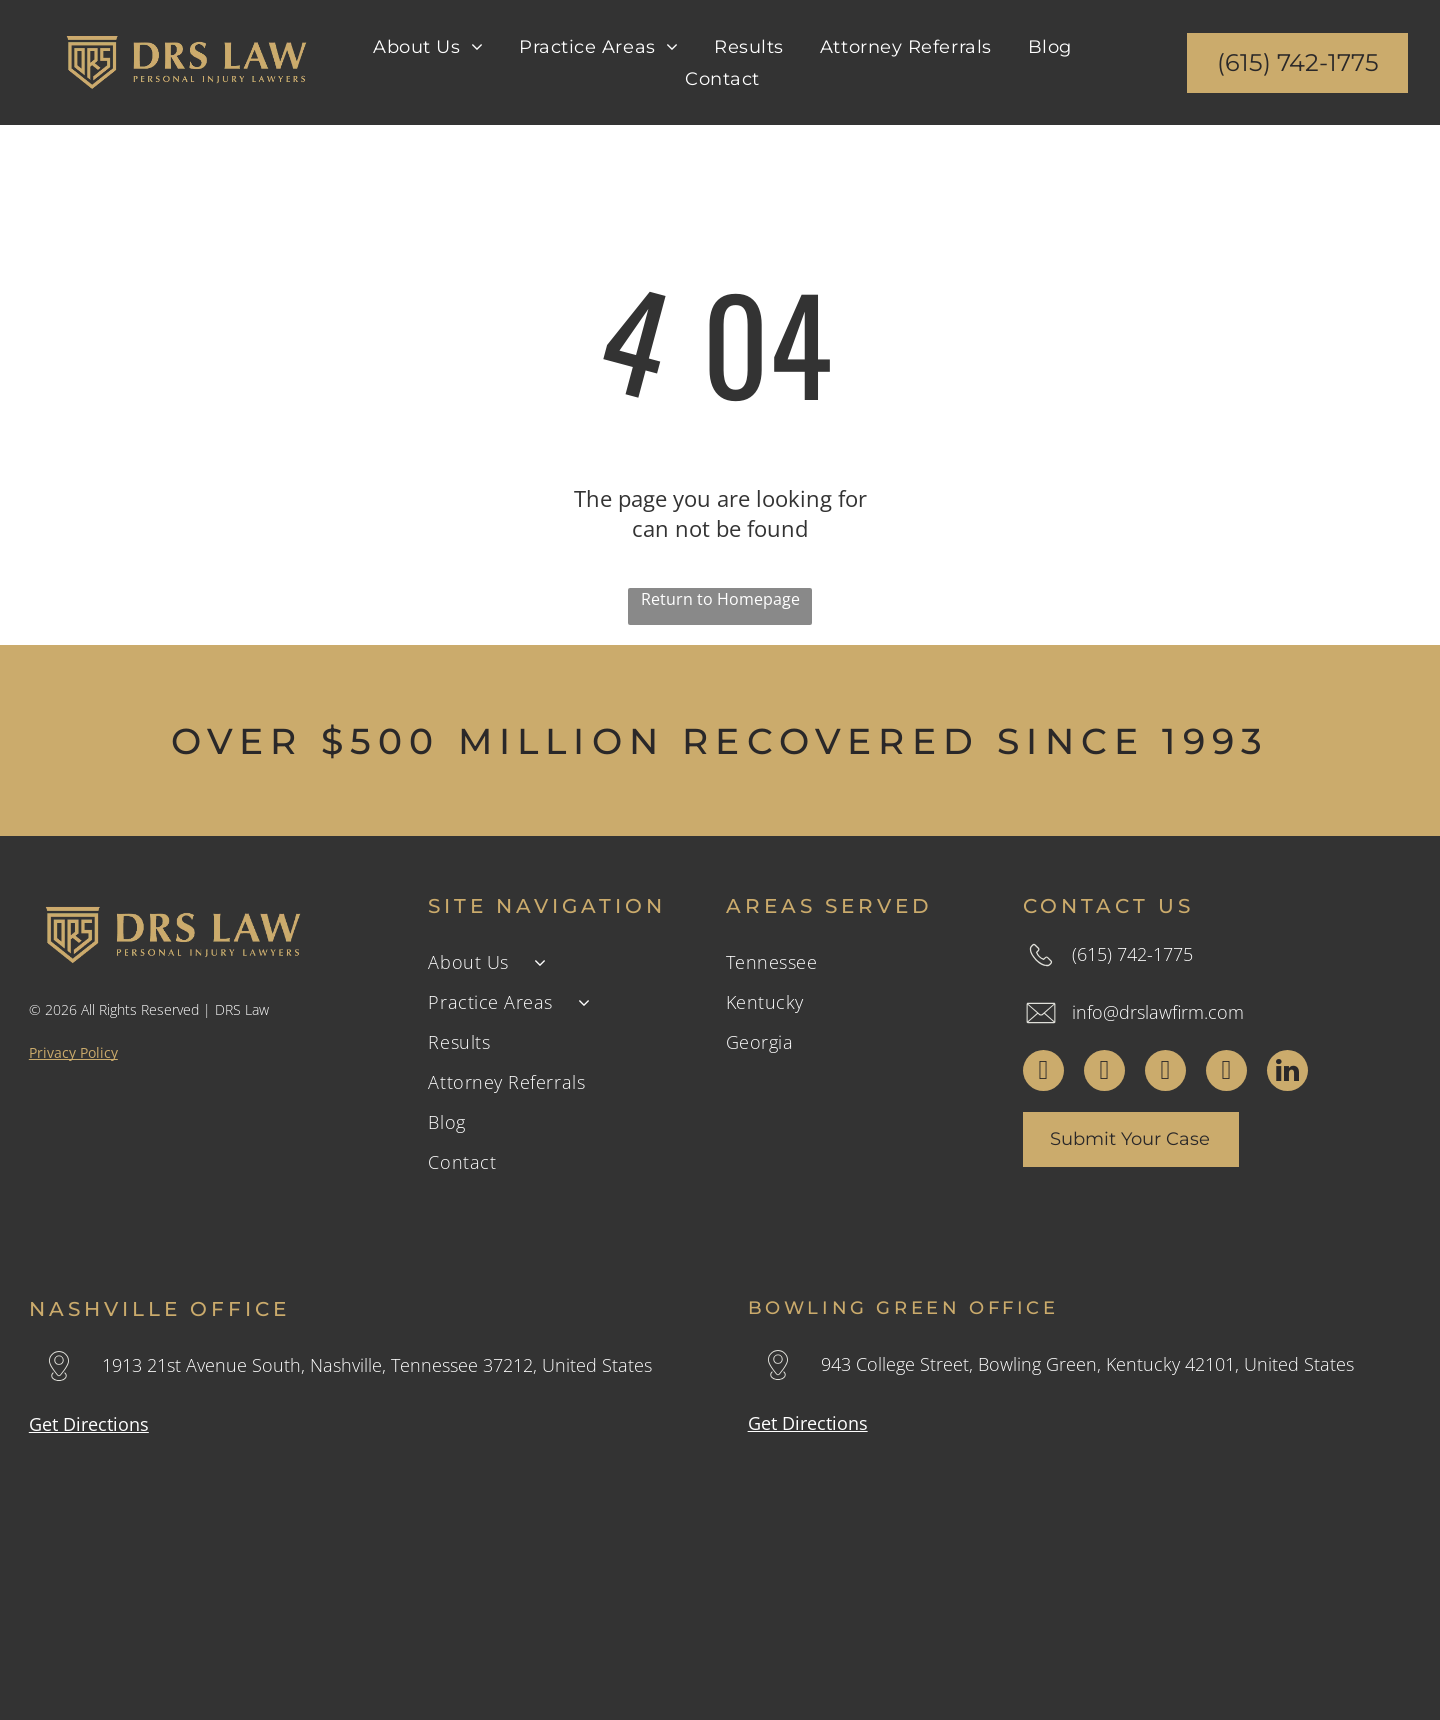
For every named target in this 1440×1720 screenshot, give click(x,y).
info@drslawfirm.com (1158, 1012)
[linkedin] (1287, 1073)
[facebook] (1043, 1073)
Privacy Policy (73, 1052)
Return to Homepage (720, 599)
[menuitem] (428, 46)
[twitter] (1104, 1073)
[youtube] (1226, 1073)
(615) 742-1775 (1132, 954)
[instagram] (1165, 1073)
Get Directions (89, 1424)
